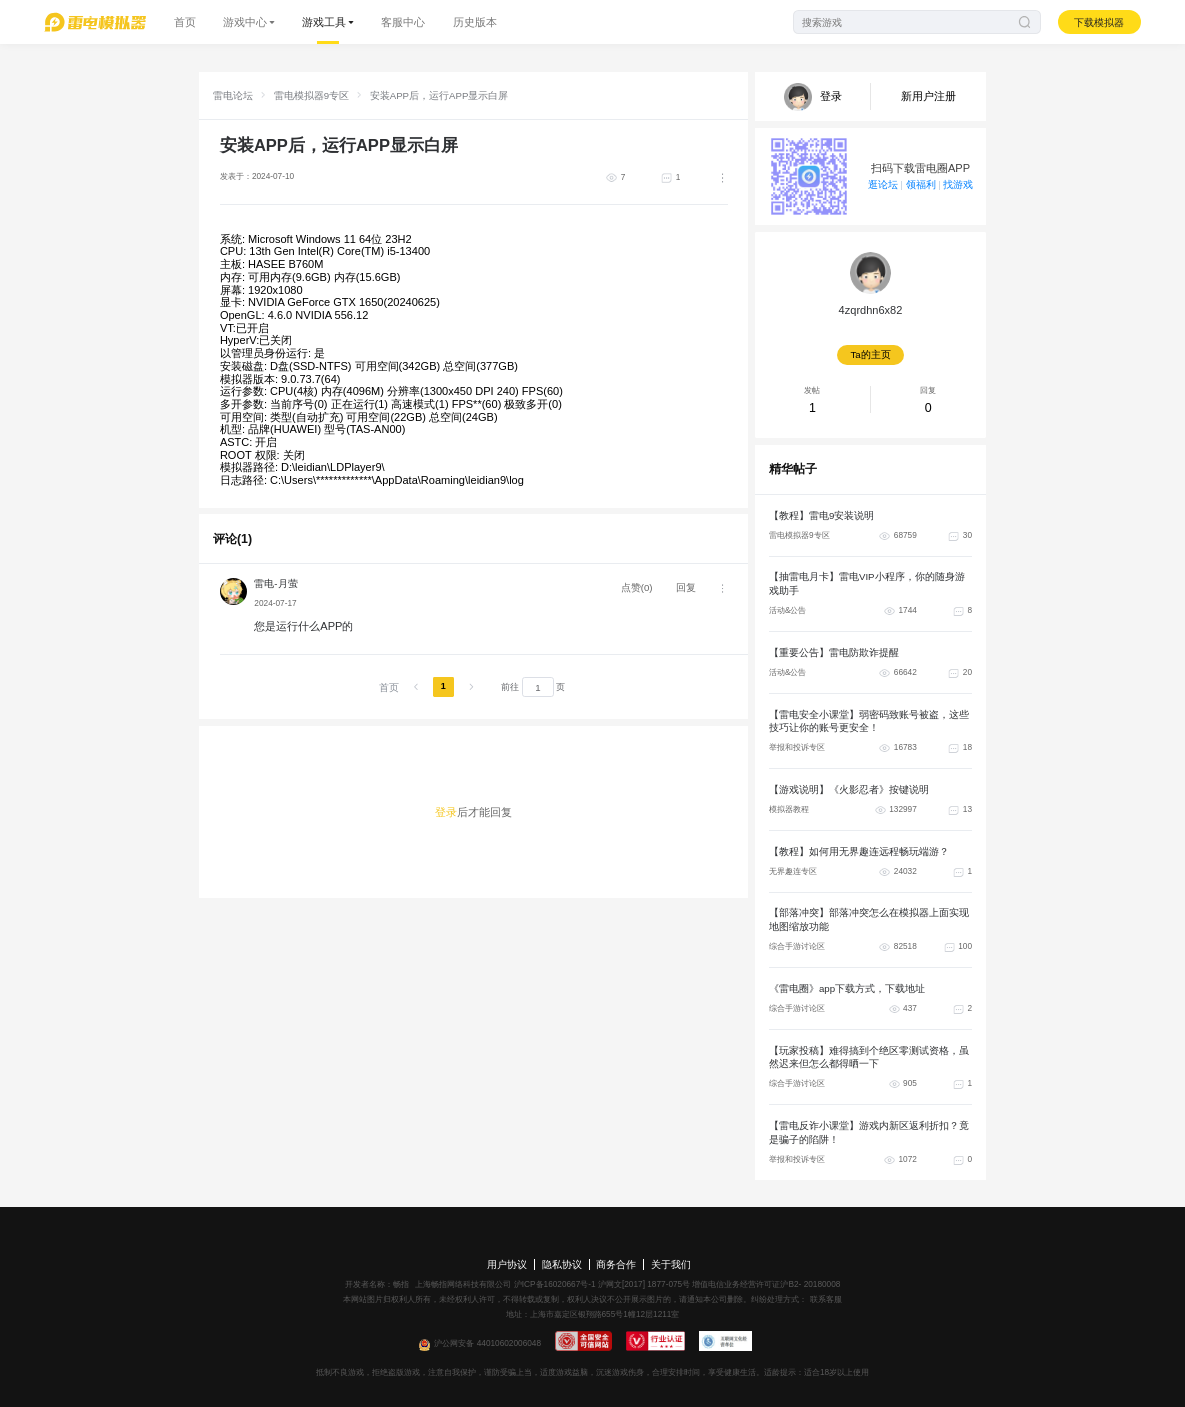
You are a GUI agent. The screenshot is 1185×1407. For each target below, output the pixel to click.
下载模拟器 (1099, 22)
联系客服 (824, 1299)
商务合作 (616, 1264)
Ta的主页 (870, 354)
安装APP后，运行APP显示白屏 (439, 95)
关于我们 (671, 1264)
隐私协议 (562, 1264)
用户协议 (507, 1264)
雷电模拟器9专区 (311, 95)
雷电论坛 (233, 95)
